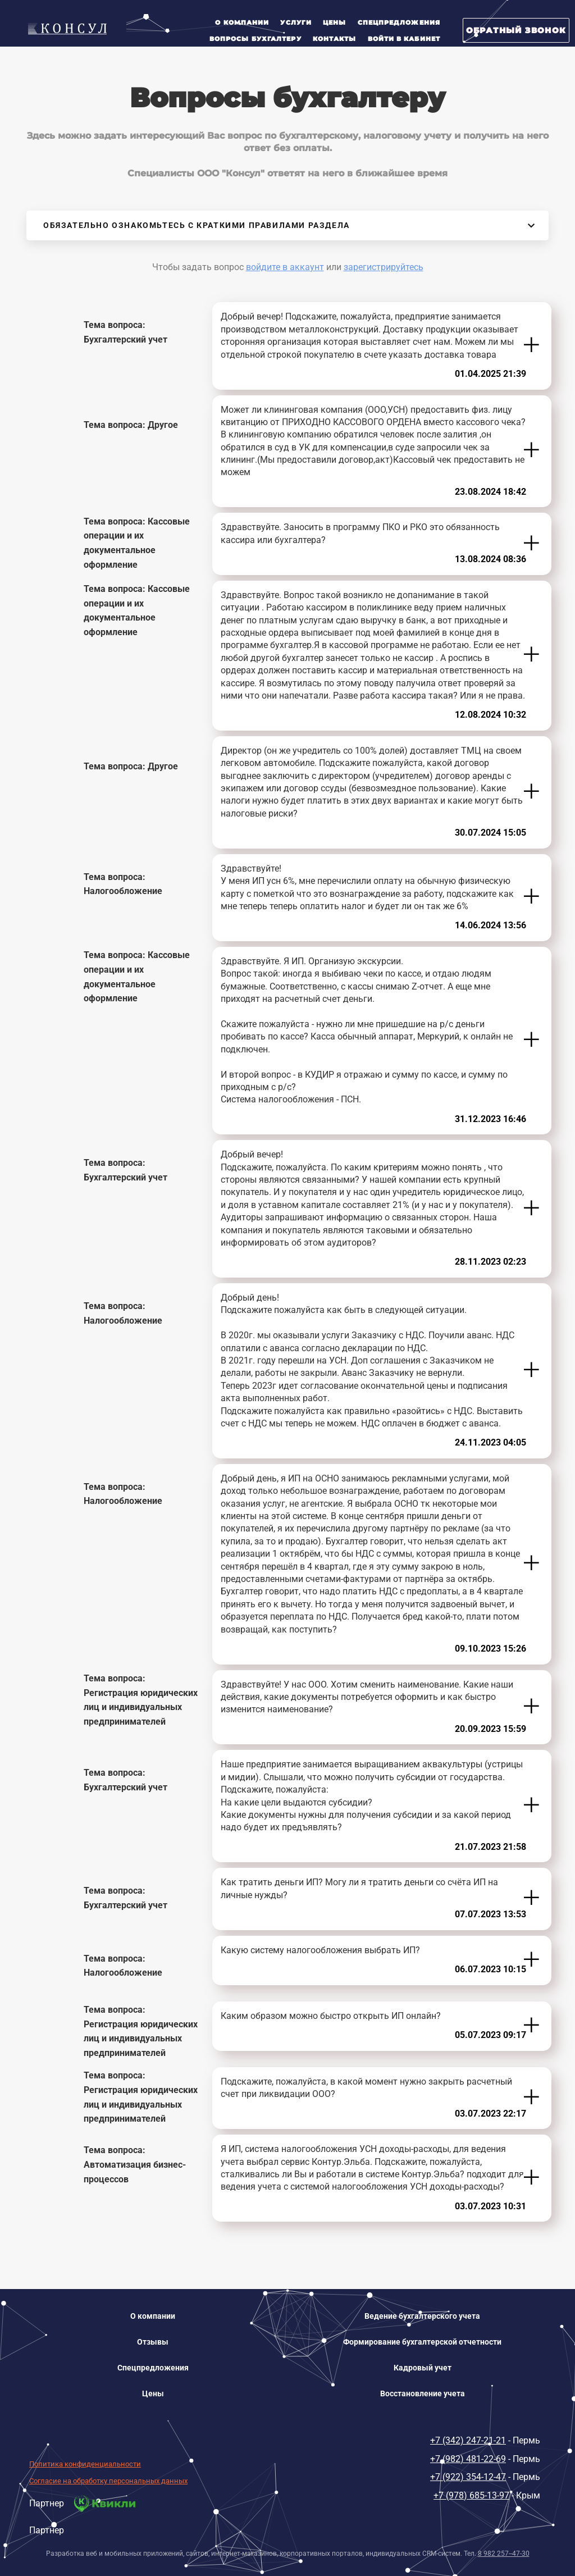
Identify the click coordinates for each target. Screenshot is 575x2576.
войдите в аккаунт (285, 267)
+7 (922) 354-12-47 (468, 2477)
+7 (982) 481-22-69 (468, 2459)
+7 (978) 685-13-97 (471, 2495)
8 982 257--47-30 (504, 2553)
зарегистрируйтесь (383, 267)
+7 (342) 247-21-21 (468, 2440)
